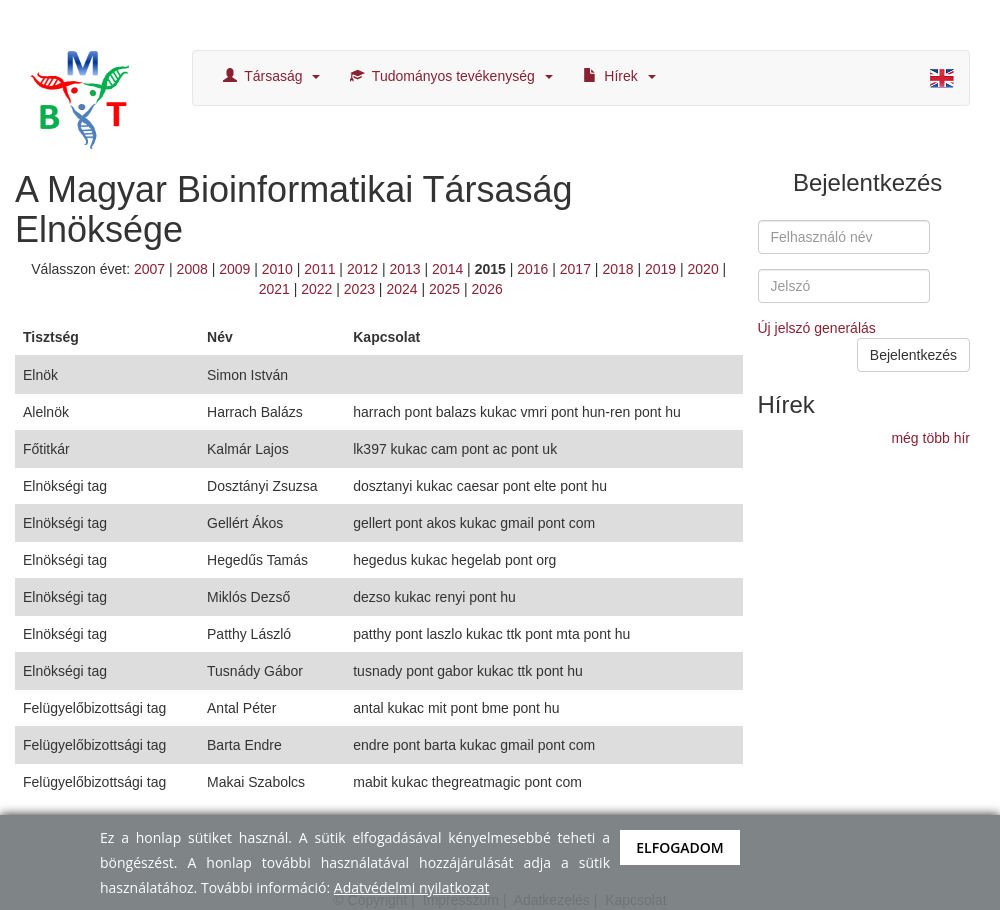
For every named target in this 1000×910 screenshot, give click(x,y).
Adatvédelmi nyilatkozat (412, 887)
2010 (277, 269)
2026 (487, 289)
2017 (575, 269)
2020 (703, 269)
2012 (362, 269)
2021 (274, 289)
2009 (234, 269)
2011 (319, 269)
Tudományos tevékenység (451, 76)
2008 (192, 269)
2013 (404, 269)
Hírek (619, 76)
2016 (532, 269)
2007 (149, 269)
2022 (316, 289)
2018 (617, 269)
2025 (444, 289)
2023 (359, 289)
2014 (447, 269)
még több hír (930, 438)
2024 (401, 289)
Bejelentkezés (913, 355)
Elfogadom (680, 847)
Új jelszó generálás (817, 328)
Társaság (272, 76)
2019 (660, 269)
